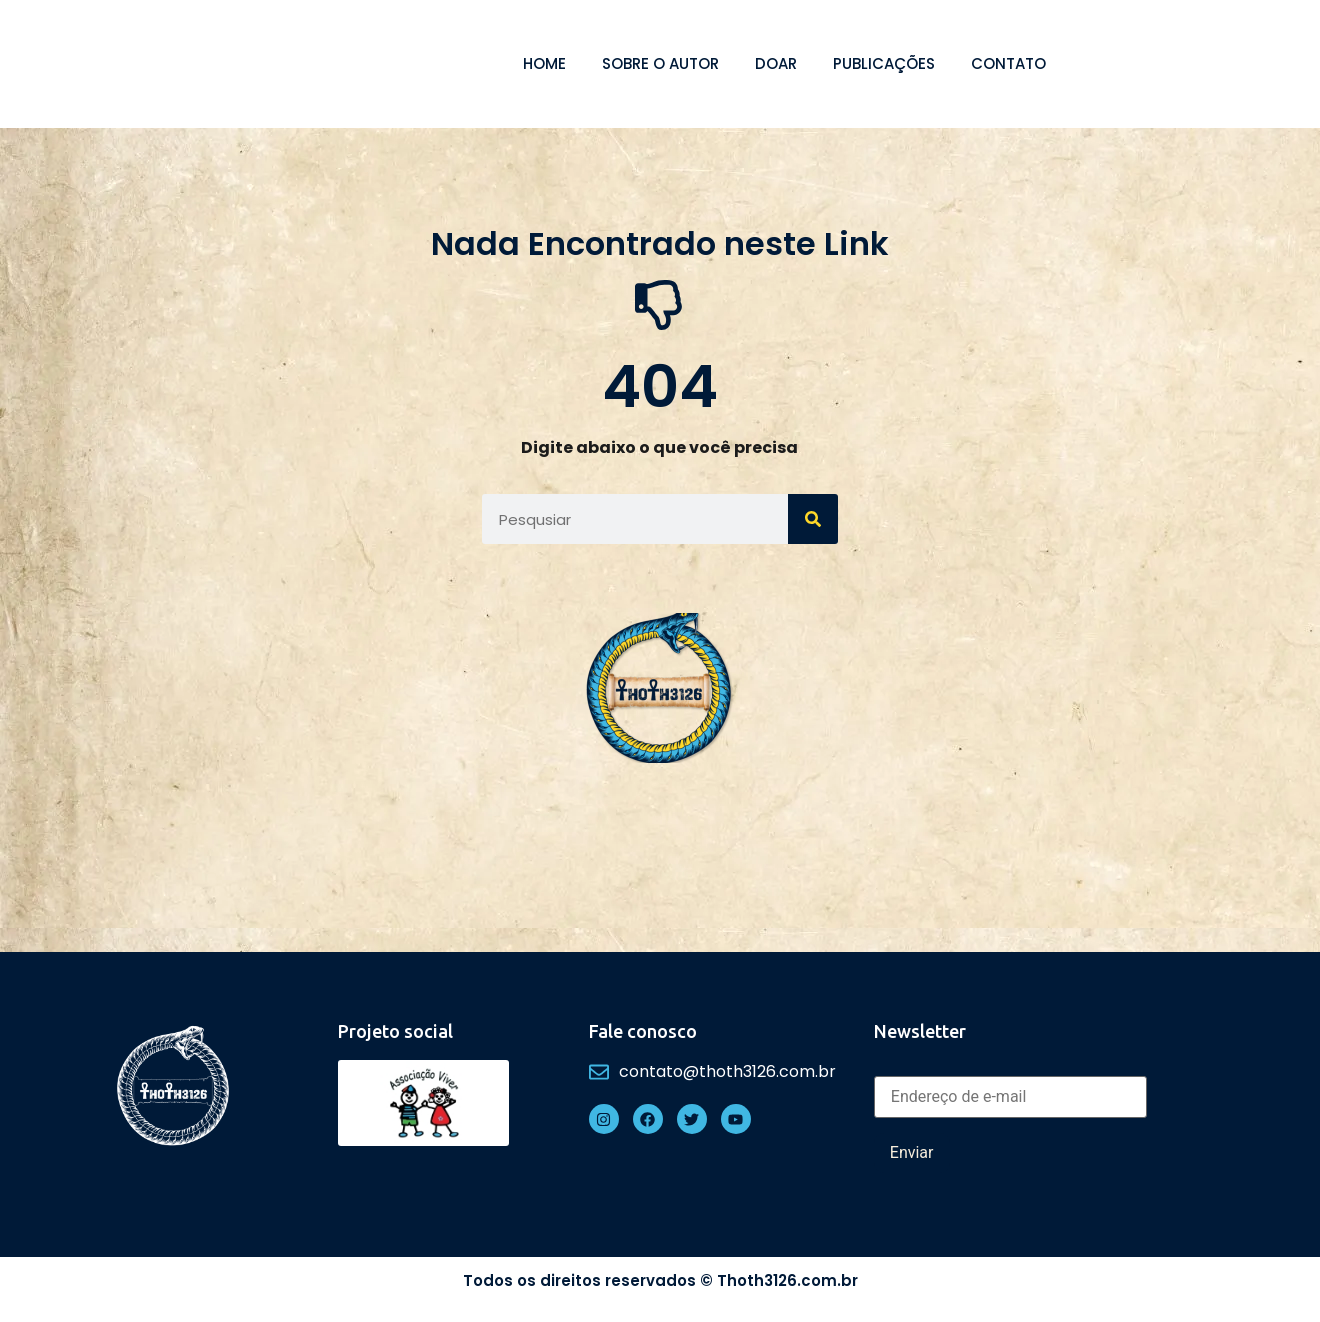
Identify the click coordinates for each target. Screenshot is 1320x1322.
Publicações (884, 63)
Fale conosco (643, 1031)
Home (544, 63)
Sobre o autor (660, 63)
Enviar (912, 1152)
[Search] (813, 519)
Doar (776, 63)
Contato (1008, 63)
